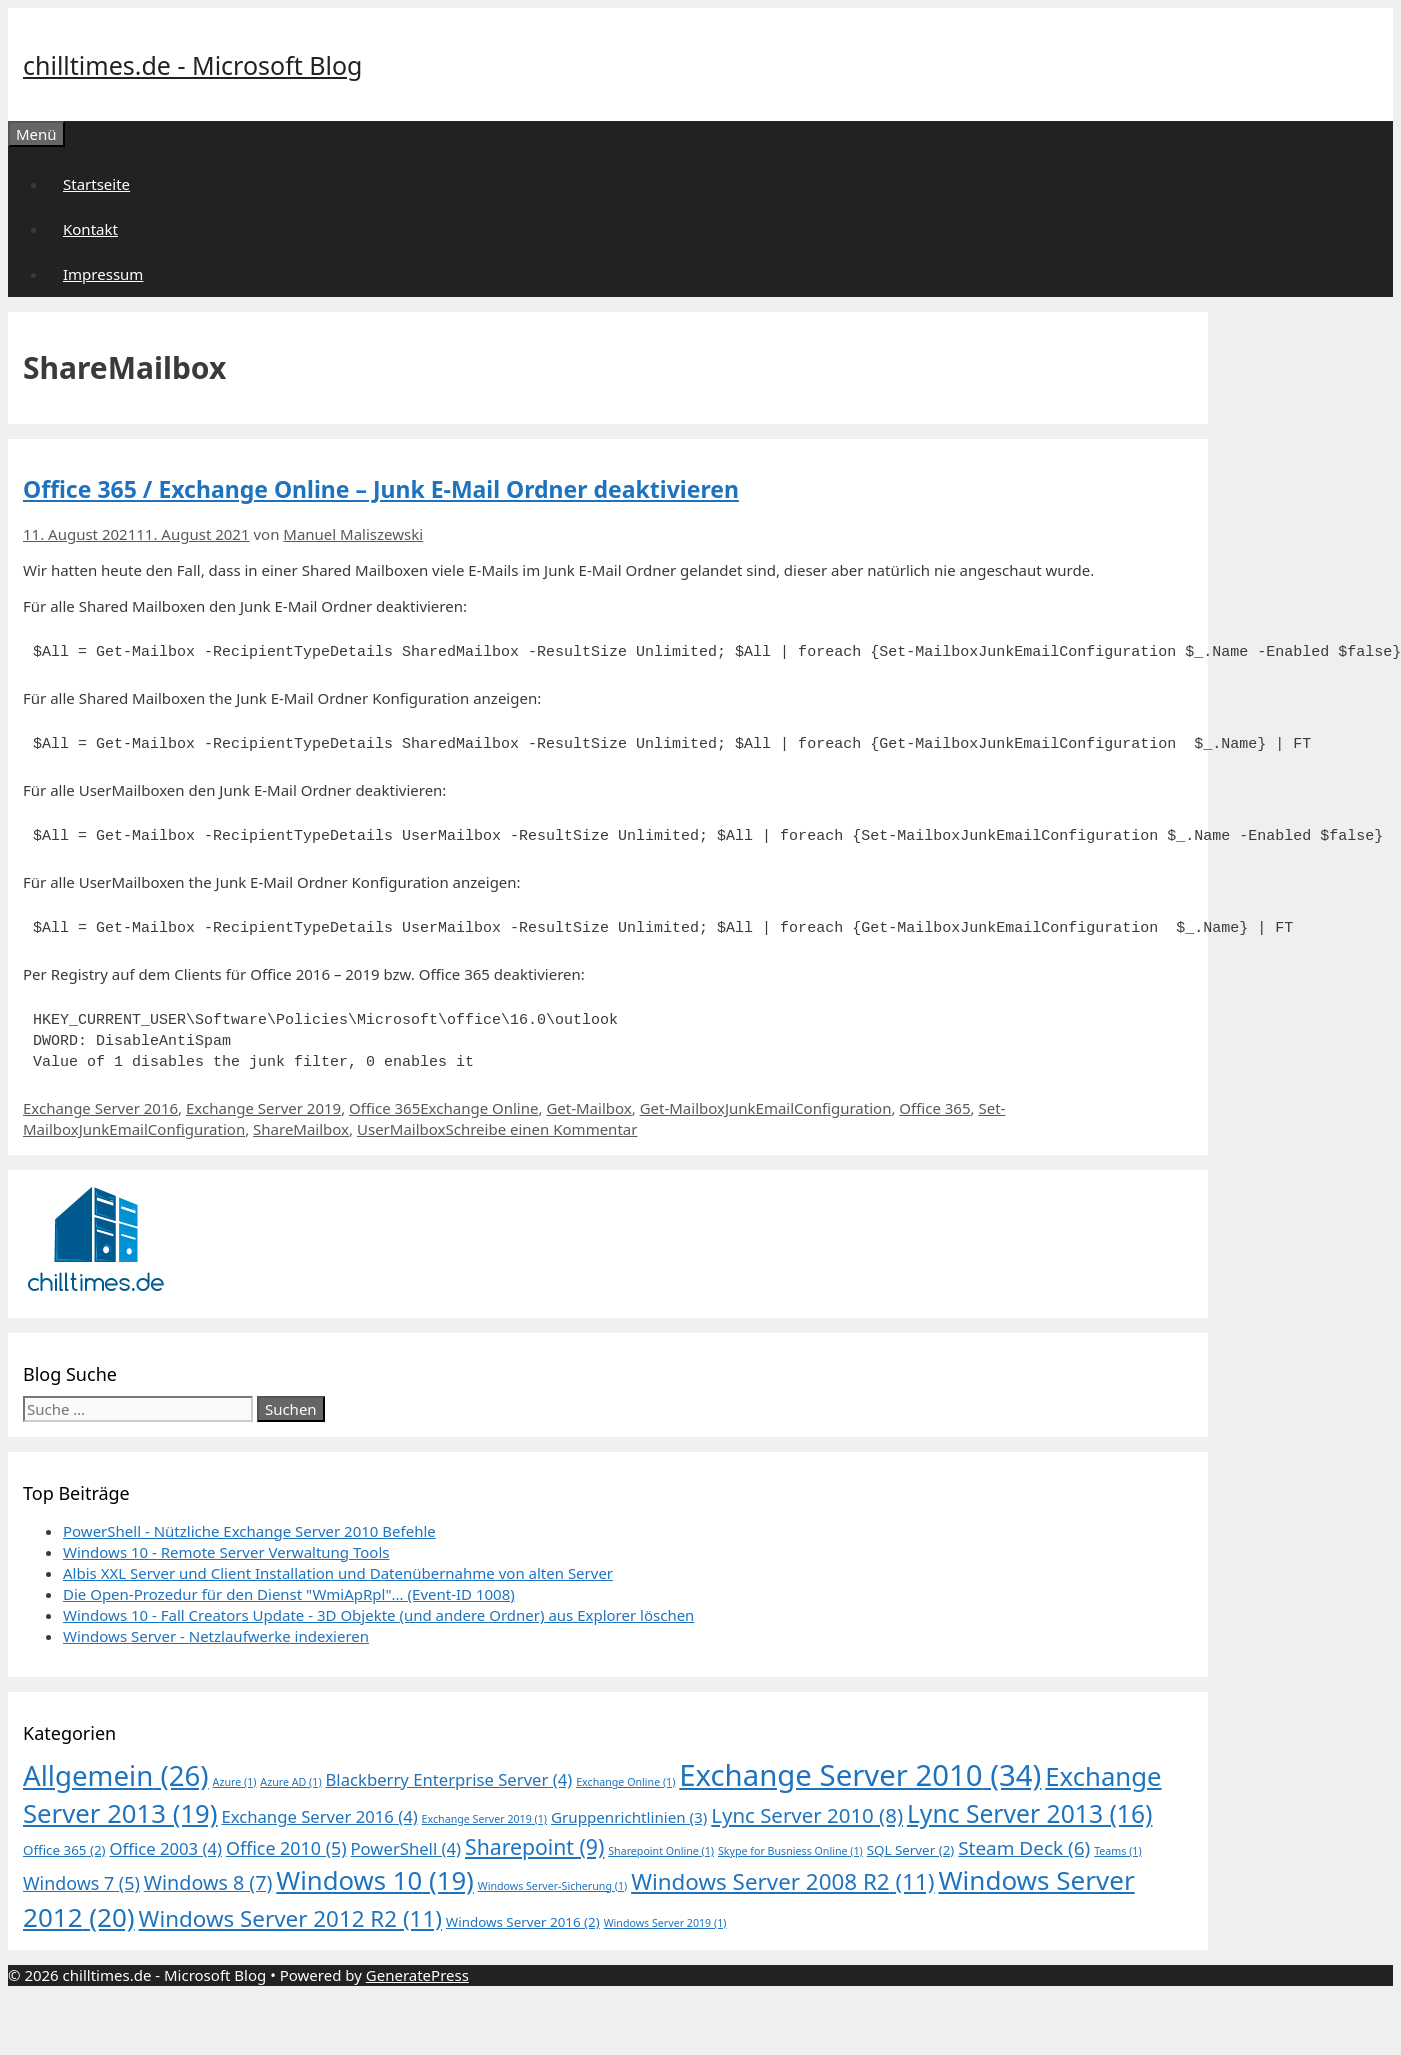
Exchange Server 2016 (100, 1108)
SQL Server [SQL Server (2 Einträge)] (911, 1850)
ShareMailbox (301, 1129)
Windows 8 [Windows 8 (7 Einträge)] (208, 1882)
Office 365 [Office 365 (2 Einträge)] (64, 1850)
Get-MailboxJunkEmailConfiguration (766, 1108)
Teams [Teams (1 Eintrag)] (1118, 1851)
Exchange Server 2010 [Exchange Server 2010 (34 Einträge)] (860, 1775)
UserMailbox (401, 1129)
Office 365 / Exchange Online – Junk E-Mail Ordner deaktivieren (381, 489)
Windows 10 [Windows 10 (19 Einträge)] (375, 1880)
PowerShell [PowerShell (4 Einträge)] (406, 1848)
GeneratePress (417, 1975)
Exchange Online (479, 1108)
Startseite (96, 184)
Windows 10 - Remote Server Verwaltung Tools (226, 1552)
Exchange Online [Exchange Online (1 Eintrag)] (625, 1782)
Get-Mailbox (588, 1108)
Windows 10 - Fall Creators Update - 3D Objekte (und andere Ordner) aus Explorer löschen (378, 1615)
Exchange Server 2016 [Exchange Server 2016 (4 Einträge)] (319, 1816)
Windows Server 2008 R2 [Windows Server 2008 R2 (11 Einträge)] (782, 1881)
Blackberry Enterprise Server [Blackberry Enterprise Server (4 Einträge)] (449, 1779)
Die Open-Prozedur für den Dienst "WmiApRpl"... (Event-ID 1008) (289, 1594)
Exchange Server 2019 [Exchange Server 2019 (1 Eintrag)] (484, 1819)
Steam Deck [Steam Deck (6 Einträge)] (1024, 1848)
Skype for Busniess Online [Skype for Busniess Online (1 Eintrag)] (790, 1851)
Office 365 (384, 1108)
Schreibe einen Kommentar (542, 1129)
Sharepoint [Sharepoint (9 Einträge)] (534, 1846)
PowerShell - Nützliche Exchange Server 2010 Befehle (249, 1531)
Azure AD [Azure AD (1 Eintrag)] (290, 1782)
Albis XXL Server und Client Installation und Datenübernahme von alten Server (338, 1573)
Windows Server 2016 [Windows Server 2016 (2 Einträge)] (523, 1922)
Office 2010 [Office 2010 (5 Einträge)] (286, 1848)
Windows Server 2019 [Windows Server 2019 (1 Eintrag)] (665, 1923)
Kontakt (90, 229)
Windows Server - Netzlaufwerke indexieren (216, 1636)
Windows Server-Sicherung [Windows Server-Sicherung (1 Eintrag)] (553, 1886)
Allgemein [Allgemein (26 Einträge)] (116, 1775)
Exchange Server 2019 (263, 1108)
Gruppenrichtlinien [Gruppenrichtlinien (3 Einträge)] (629, 1817)
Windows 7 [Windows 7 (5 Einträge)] (81, 1883)
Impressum (103, 274)
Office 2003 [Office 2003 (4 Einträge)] (165, 1848)
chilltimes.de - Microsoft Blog (192, 65)
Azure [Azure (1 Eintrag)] (235, 1782)
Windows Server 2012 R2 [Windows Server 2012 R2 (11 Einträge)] (290, 1918)
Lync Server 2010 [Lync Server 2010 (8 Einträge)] (807, 1815)
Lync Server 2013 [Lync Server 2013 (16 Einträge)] (1029, 1813)
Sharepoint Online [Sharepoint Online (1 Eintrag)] (661, 1851)
